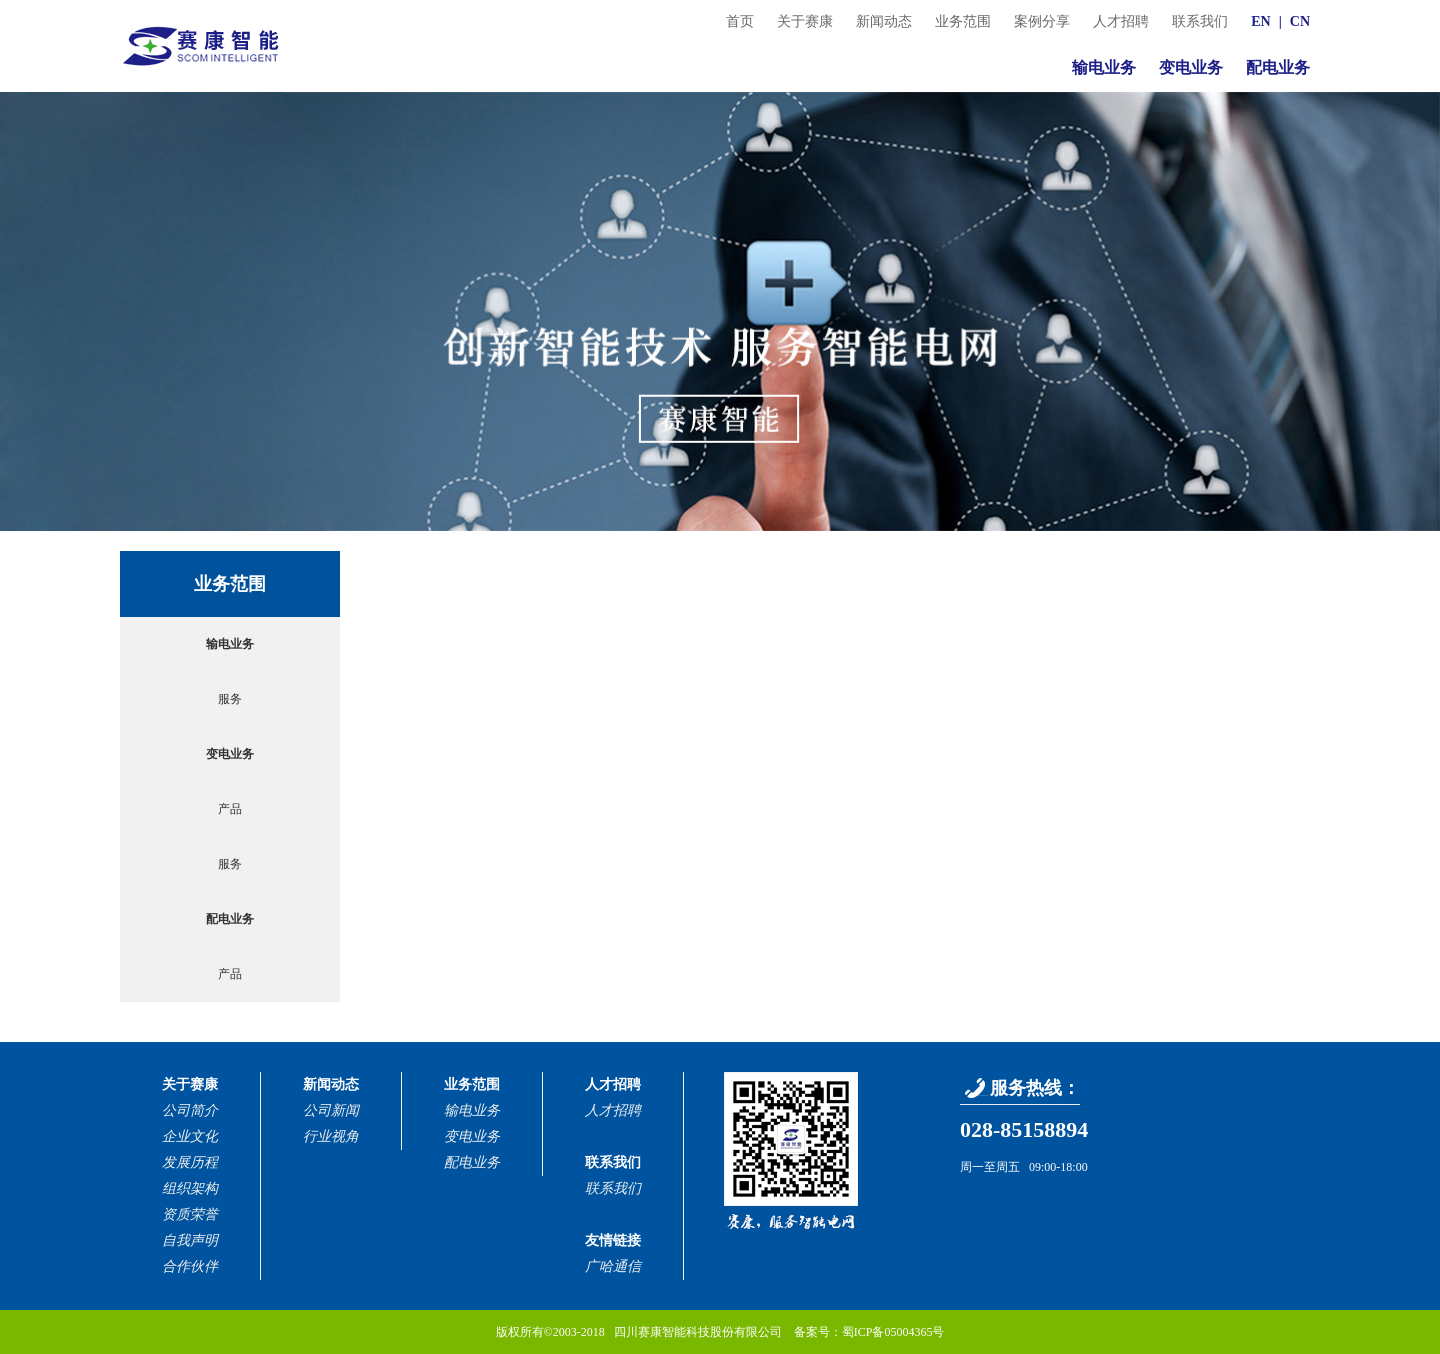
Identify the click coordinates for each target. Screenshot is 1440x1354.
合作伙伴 (190, 1266)
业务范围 (963, 21)
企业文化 (190, 1136)
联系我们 (1200, 21)
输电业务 (1104, 67)
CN (1300, 21)
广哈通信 (613, 1266)
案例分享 (1042, 21)
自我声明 (190, 1240)
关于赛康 (805, 21)
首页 (740, 21)
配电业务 (1278, 67)
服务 (230, 699)
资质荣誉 (190, 1214)
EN (1260, 21)
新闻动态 (884, 21)
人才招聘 (1121, 21)
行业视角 (331, 1136)
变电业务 (1191, 67)
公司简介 (190, 1110)
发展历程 (190, 1162)
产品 (230, 809)
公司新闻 (331, 1110)
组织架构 (190, 1188)
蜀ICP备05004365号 (893, 1332)
